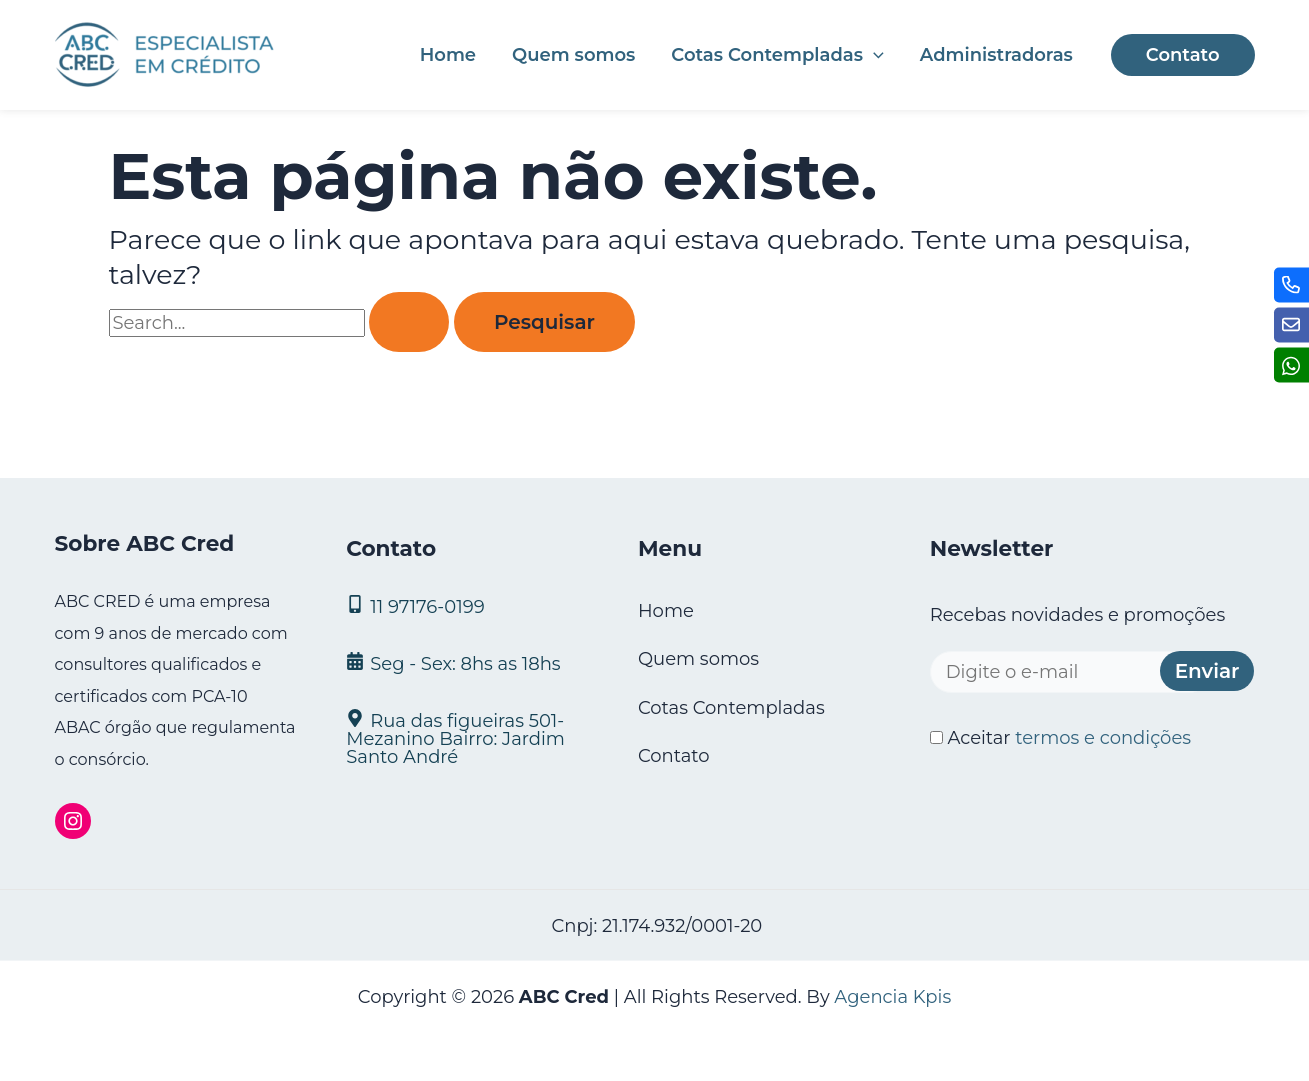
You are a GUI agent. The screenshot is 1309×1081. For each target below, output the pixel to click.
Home (448, 55)
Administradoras (996, 55)
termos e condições (1103, 738)
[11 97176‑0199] (467, 605)
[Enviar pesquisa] (409, 322)
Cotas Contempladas (777, 55)
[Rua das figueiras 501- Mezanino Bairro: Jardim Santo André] (467, 737)
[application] (873, 55)
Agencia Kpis (892, 997)
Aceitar (1060, 738)
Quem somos (573, 55)
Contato (674, 756)
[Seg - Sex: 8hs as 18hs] (467, 662)
